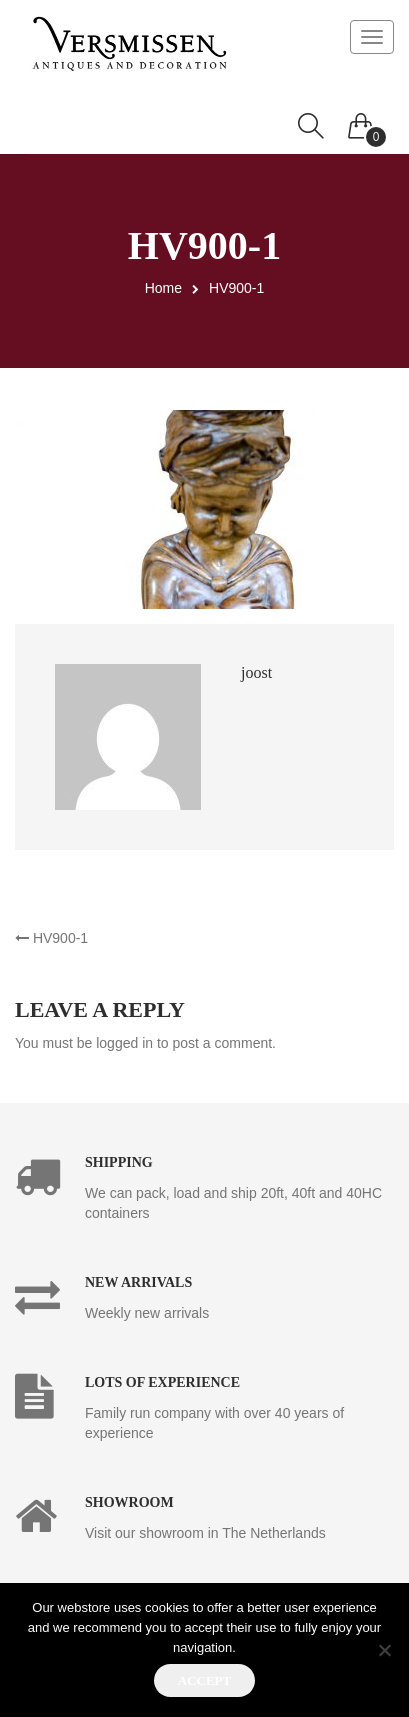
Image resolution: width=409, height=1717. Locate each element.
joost (256, 672)
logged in (124, 1043)
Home (163, 288)
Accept (204, 1680)
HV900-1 (51, 938)
